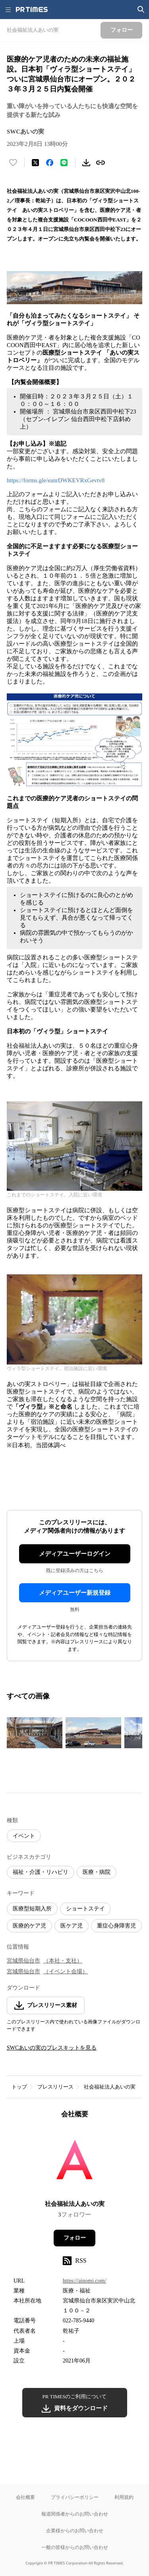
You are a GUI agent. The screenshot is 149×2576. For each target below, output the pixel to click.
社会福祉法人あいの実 (109, 2087)
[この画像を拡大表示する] (34, 1732)
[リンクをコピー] (100, 162)
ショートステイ (85, 1909)
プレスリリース (55, 2087)
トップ (19, 2087)
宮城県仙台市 (23, 1961)
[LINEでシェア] (64, 162)
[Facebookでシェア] (49, 162)
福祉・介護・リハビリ (40, 1872)
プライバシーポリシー (75, 2497)
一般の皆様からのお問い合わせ (74, 2547)
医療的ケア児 (29, 1926)
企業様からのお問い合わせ (74, 2530)
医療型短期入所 (32, 1909)
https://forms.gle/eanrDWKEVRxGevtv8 (55, 480)
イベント (24, 1836)
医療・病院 (96, 1872)
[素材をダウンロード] (86, 162)
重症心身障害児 (116, 1926)
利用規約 (124, 2497)
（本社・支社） (62, 1961)
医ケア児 (71, 1926)
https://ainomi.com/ (84, 2281)
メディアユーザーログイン (74, 1554)
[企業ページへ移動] (74, 2162)
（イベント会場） (65, 1971)
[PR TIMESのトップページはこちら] (32, 9)
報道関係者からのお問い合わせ (74, 2513)
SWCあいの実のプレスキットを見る (52, 2048)
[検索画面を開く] (141, 9)
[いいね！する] (13, 162)
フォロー (75, 2238)
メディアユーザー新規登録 (74, 1593)
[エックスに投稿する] (35, 162)
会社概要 (25, 2497)
